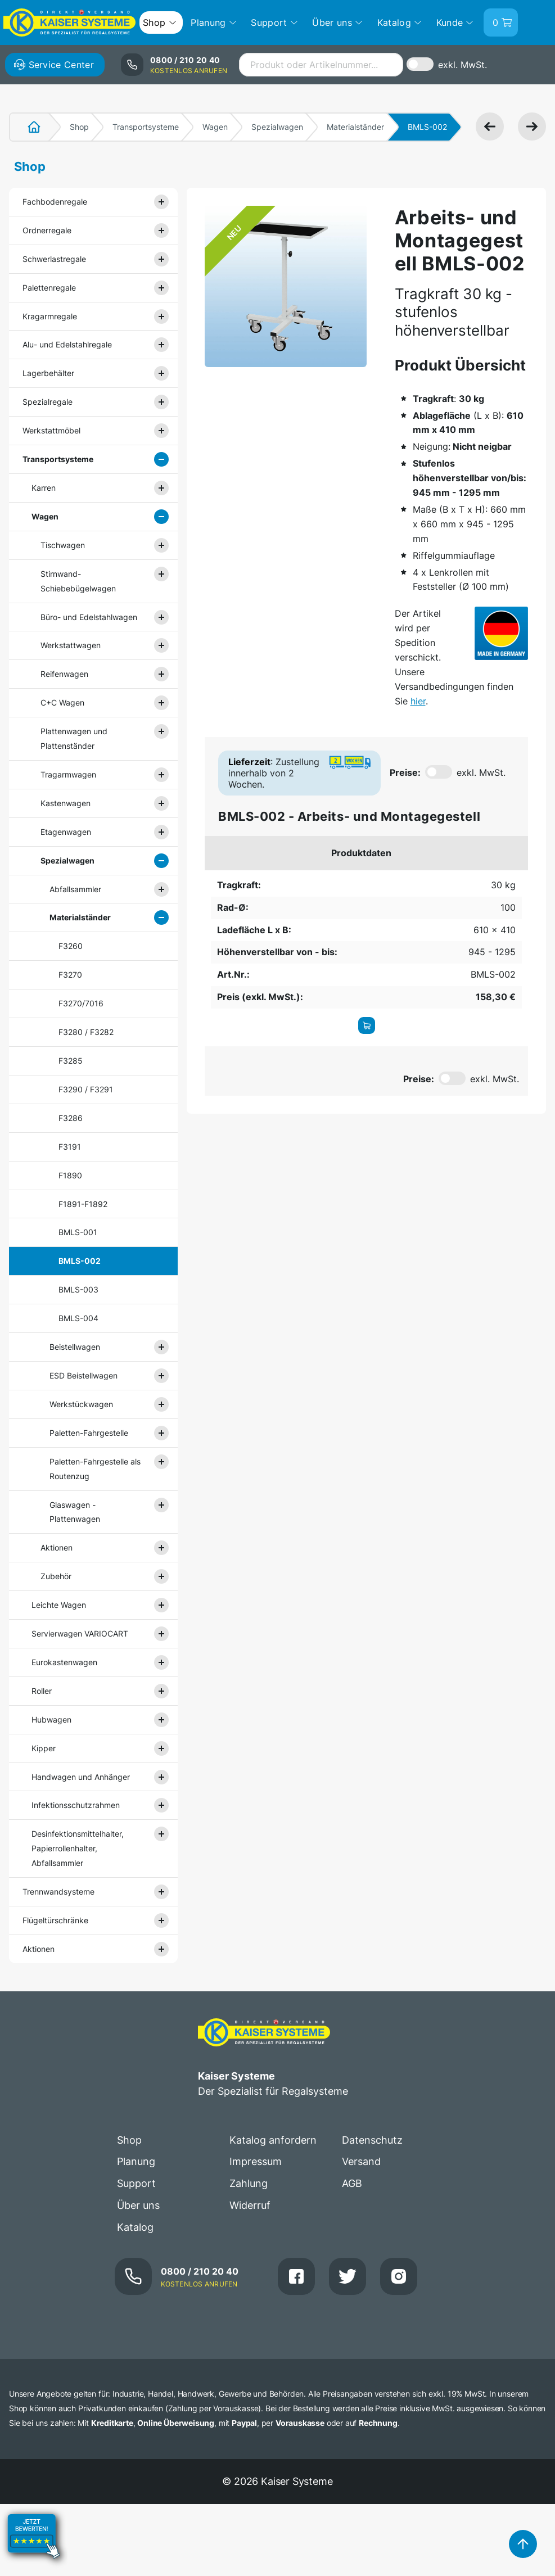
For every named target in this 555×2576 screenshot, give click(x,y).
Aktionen (56, 1547)
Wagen (215, 127)
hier (418, 701)
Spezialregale (47, 401)
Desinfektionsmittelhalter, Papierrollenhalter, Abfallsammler (77, 1848)
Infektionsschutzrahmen (75, 1805)
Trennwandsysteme (58, 1891)
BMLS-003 (78, 1289)
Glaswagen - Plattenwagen (74, 1512)
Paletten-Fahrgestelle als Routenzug (95, 1469)
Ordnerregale (46, 230)
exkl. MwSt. (462, 64)
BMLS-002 (79, 1261)
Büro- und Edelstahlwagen (88, 617)
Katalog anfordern (273, 2140)
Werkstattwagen (70, 645)
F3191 (69, 1146)
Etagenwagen (65, 832)
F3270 (70, 974)
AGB (352, 2183)
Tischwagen (62, 545)
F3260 (70, 946)
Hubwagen (51, 1719)
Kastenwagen (65, 803)
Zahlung (248, 2183)
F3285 (70, 1060)
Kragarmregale (49, 316)
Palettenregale (49, 287)
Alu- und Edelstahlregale (67, 344)
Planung (136, 2161)
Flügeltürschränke (55, 1920)
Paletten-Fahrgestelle (88, 1433)
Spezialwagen (277, 127)
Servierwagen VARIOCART (79, 1633)
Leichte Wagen (58, 1605)
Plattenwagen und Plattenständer (73, 738)
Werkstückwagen (81, 1404)
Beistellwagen (74, 1347)
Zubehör (55, 1576)
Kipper (43, 1748)
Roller (41, 1691)
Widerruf (249, 2205)
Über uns (138, 2205)
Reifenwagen (64, 674)
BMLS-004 (78, 1318)
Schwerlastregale (54, 259)
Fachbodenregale (54, 201)
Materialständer (355, 127)
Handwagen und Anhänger (80, 1777)
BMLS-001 (77, 1232)
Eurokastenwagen (64, 1662)
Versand (361, 2161)
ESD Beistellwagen (83, 1375)
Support (136, 2183)
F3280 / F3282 (86, 1032)
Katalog (135, 2227)
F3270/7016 (80, 1003)
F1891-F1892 (82, 1204)
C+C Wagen (62, 702)
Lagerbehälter (48, 373)
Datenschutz (372, 2140)
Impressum (255, 2161)
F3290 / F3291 (85, 1089)
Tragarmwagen (68, 774)
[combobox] (321, 64)
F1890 (70, 1175)
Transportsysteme (145, 127)
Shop (79, 127)
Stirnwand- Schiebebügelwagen (78, 581)
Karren (43, 487)
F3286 (70, 1118)
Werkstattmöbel (51, 430)
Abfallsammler (75, 889)
